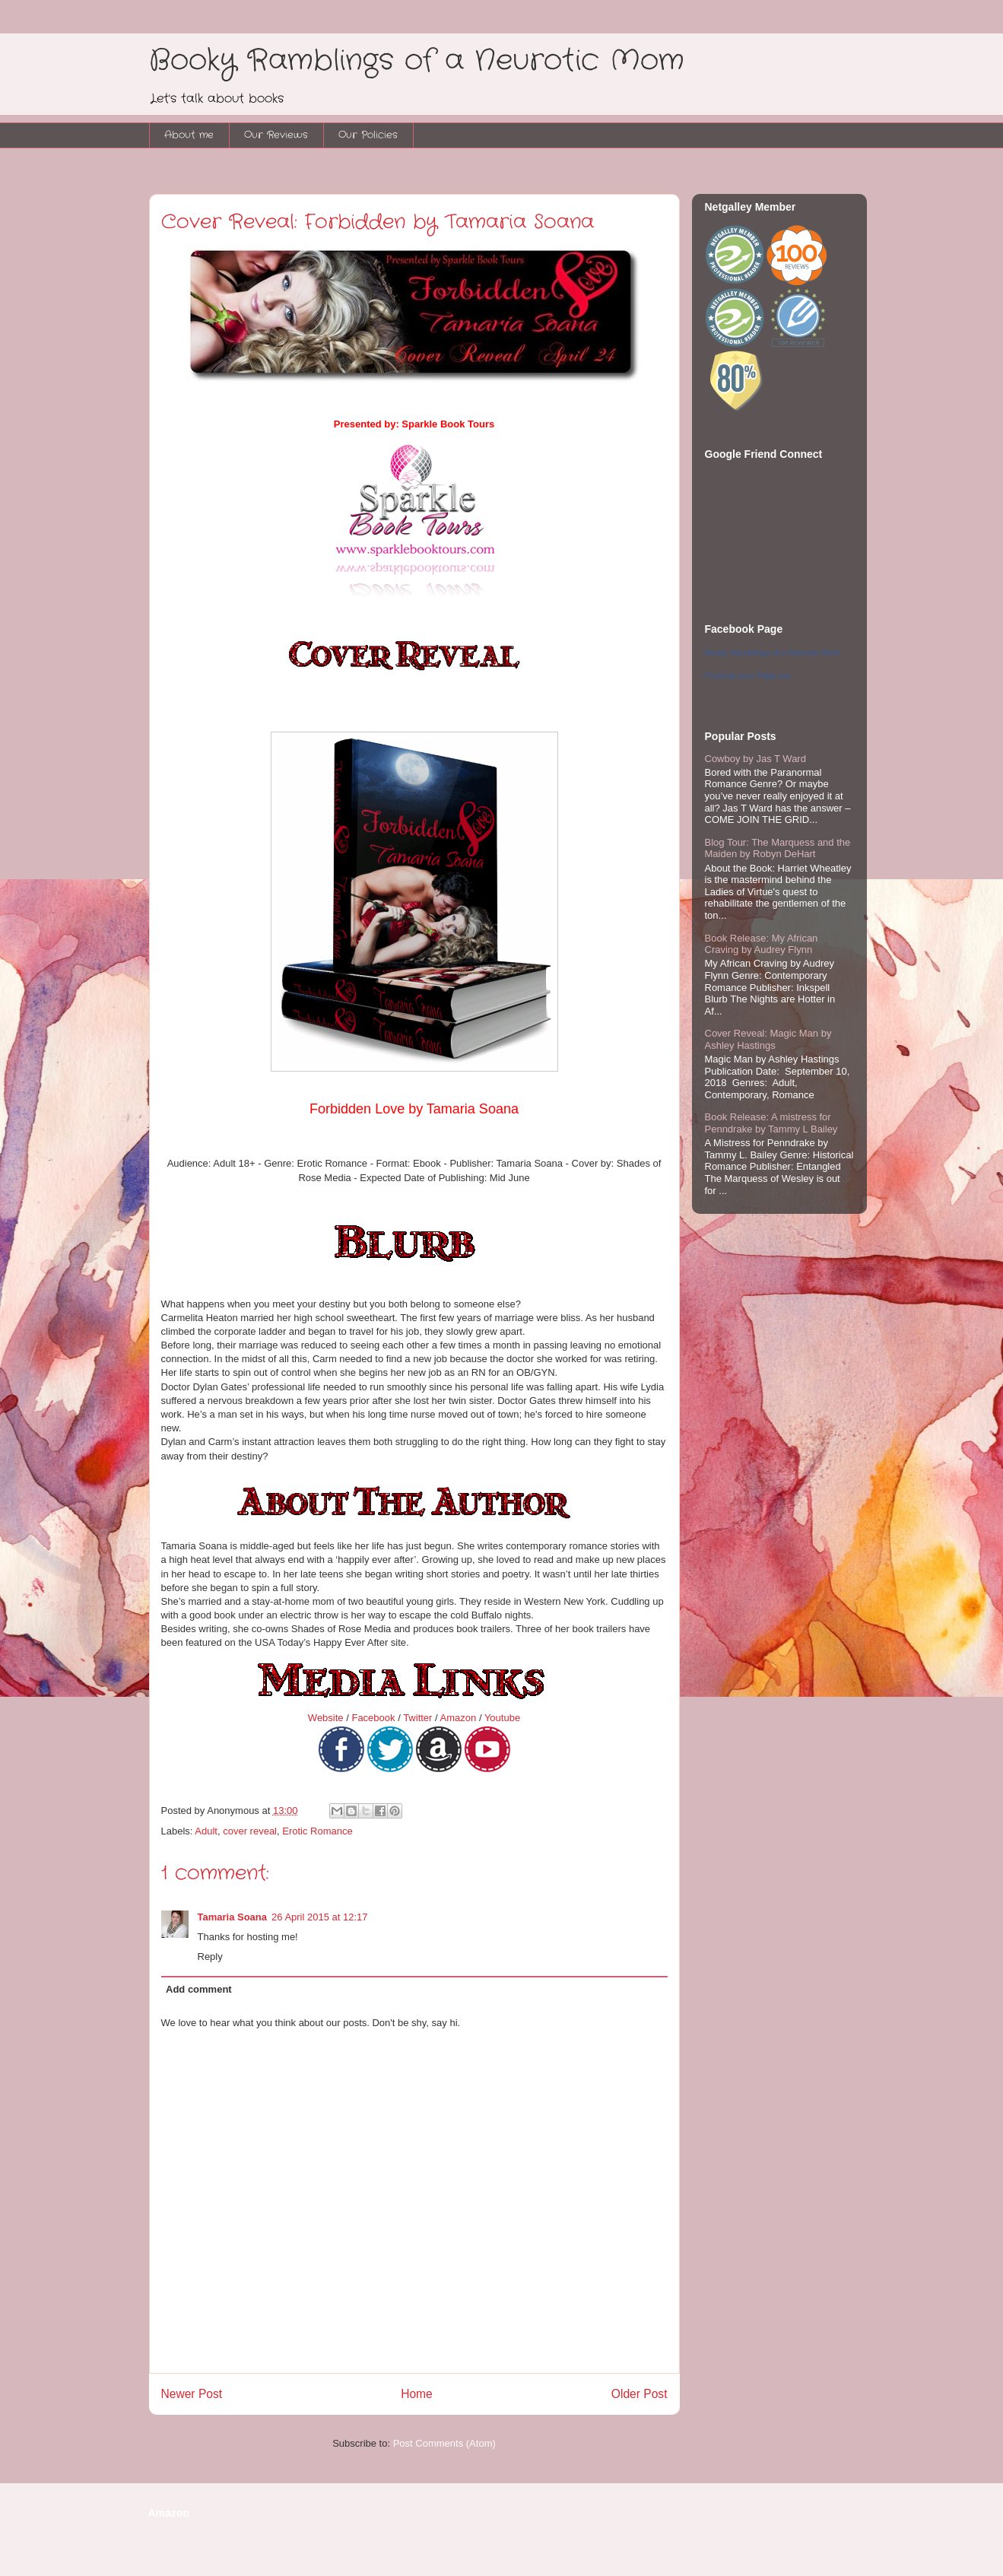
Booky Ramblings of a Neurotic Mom (416, 60)
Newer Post (192, 2393)
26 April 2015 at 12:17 (319, 1917)
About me (189, 135)
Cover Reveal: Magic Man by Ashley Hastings (768, 1039)
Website (326, 1717)
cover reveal (250, 1831)
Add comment (199, 1989)
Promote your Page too (748, 675)
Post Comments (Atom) (444, 2443)
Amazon (458, 1717)
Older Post (639, 2393)
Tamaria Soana (233, 1917)
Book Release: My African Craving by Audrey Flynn (761, 944)
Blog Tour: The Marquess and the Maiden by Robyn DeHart (778, 848)
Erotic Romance (317, 1831)
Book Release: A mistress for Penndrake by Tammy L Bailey (771, 1123)
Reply (210, 1956)
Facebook (373, 1717)
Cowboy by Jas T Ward (755, 758)
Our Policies (368, 135)
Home (417, 2393)
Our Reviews (276, 135)
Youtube (502, 1717)
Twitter (417, 1717)
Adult (206, 1831)
